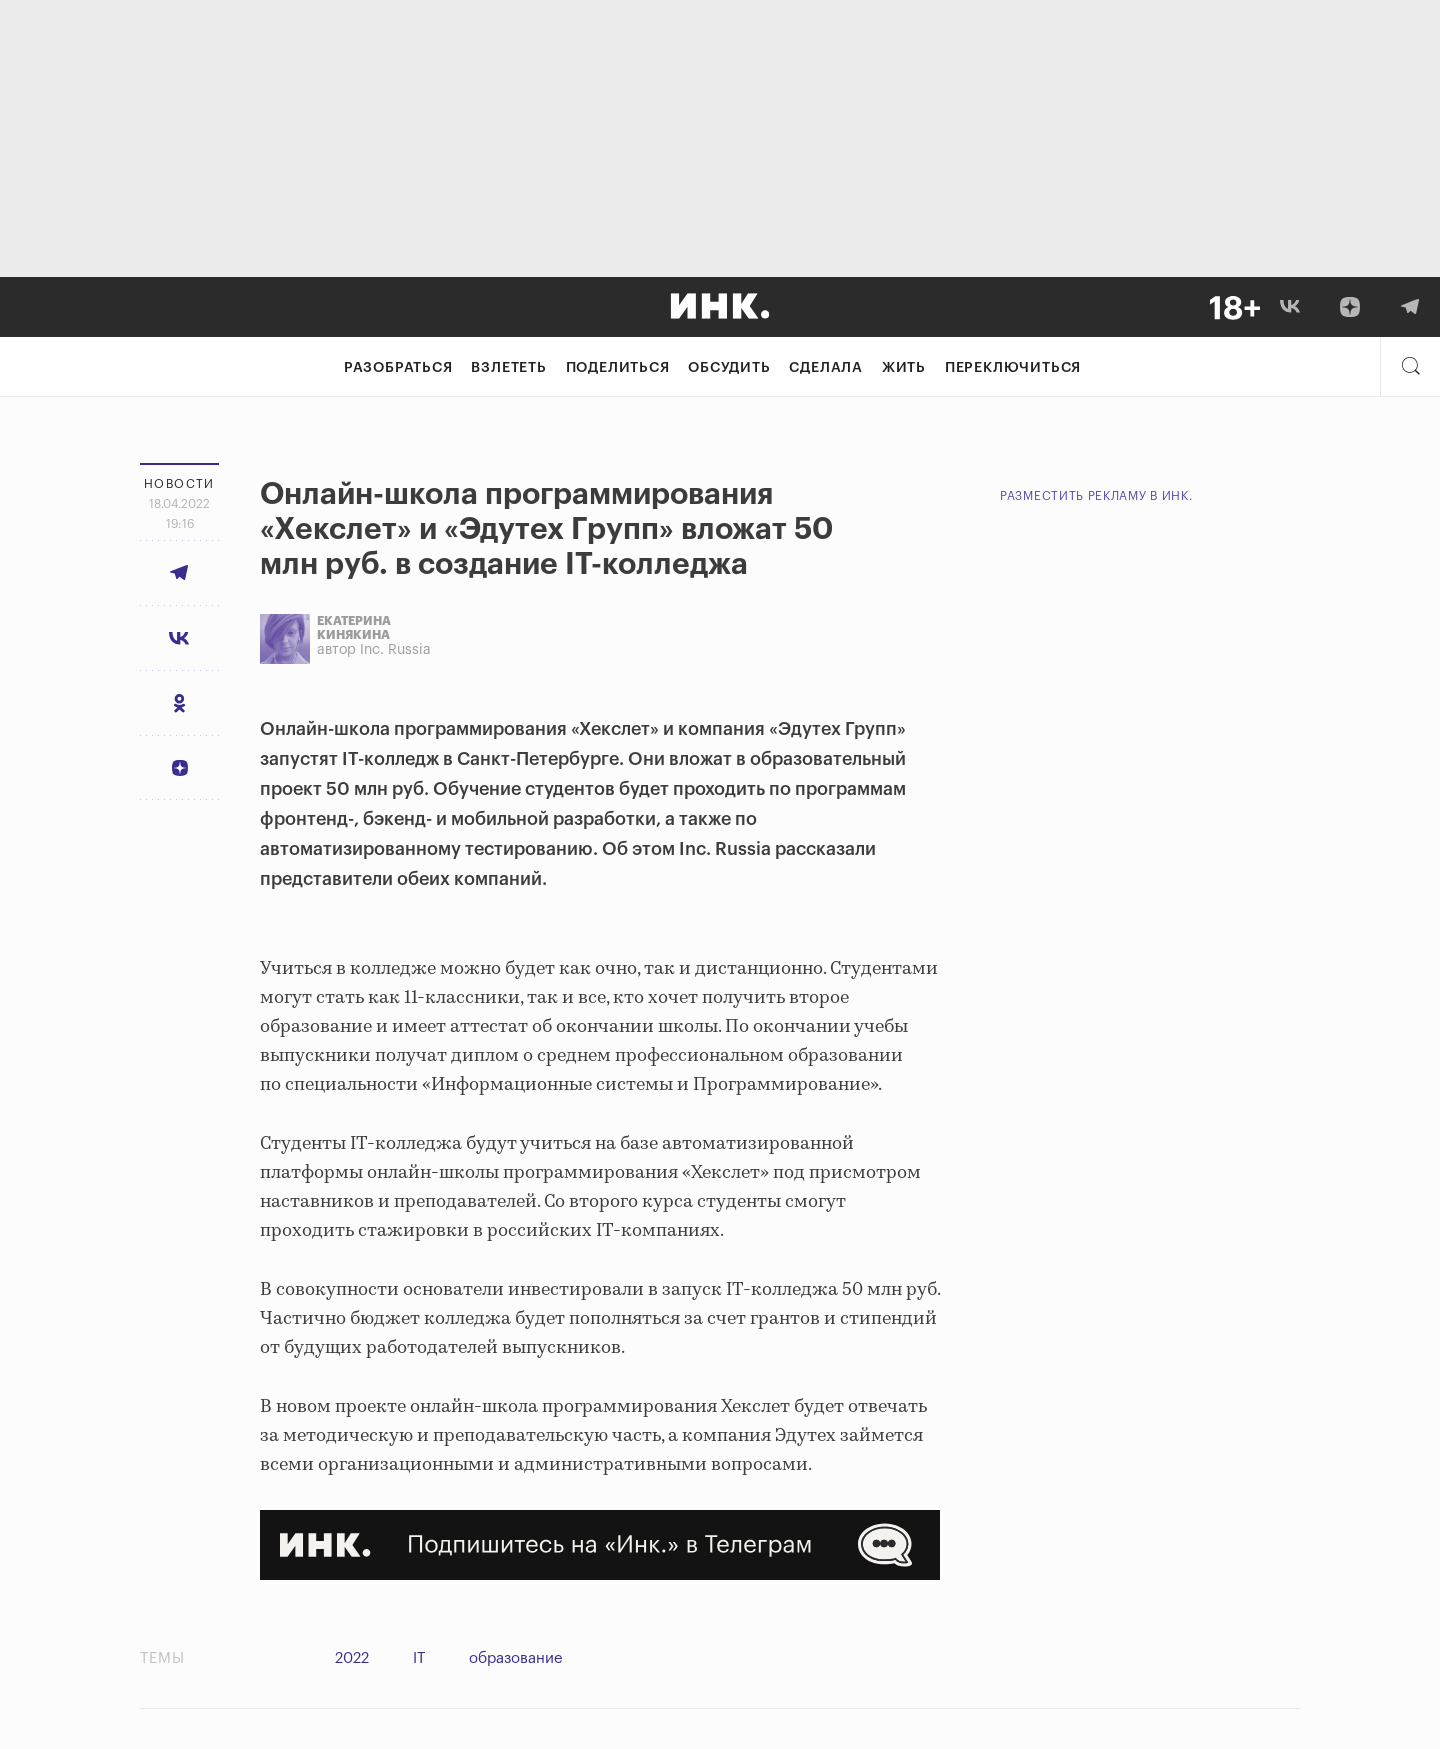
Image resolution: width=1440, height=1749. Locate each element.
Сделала (826, 368)
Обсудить (729, 368)
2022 (352, 1658)
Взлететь (508, 368)
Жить (904, 368)
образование (516, 1658)
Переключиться (1013, 368)
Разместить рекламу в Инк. (1096, 496)
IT (419, 1658)
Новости (179, 484)
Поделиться (618, 368)
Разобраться (398, 368)
